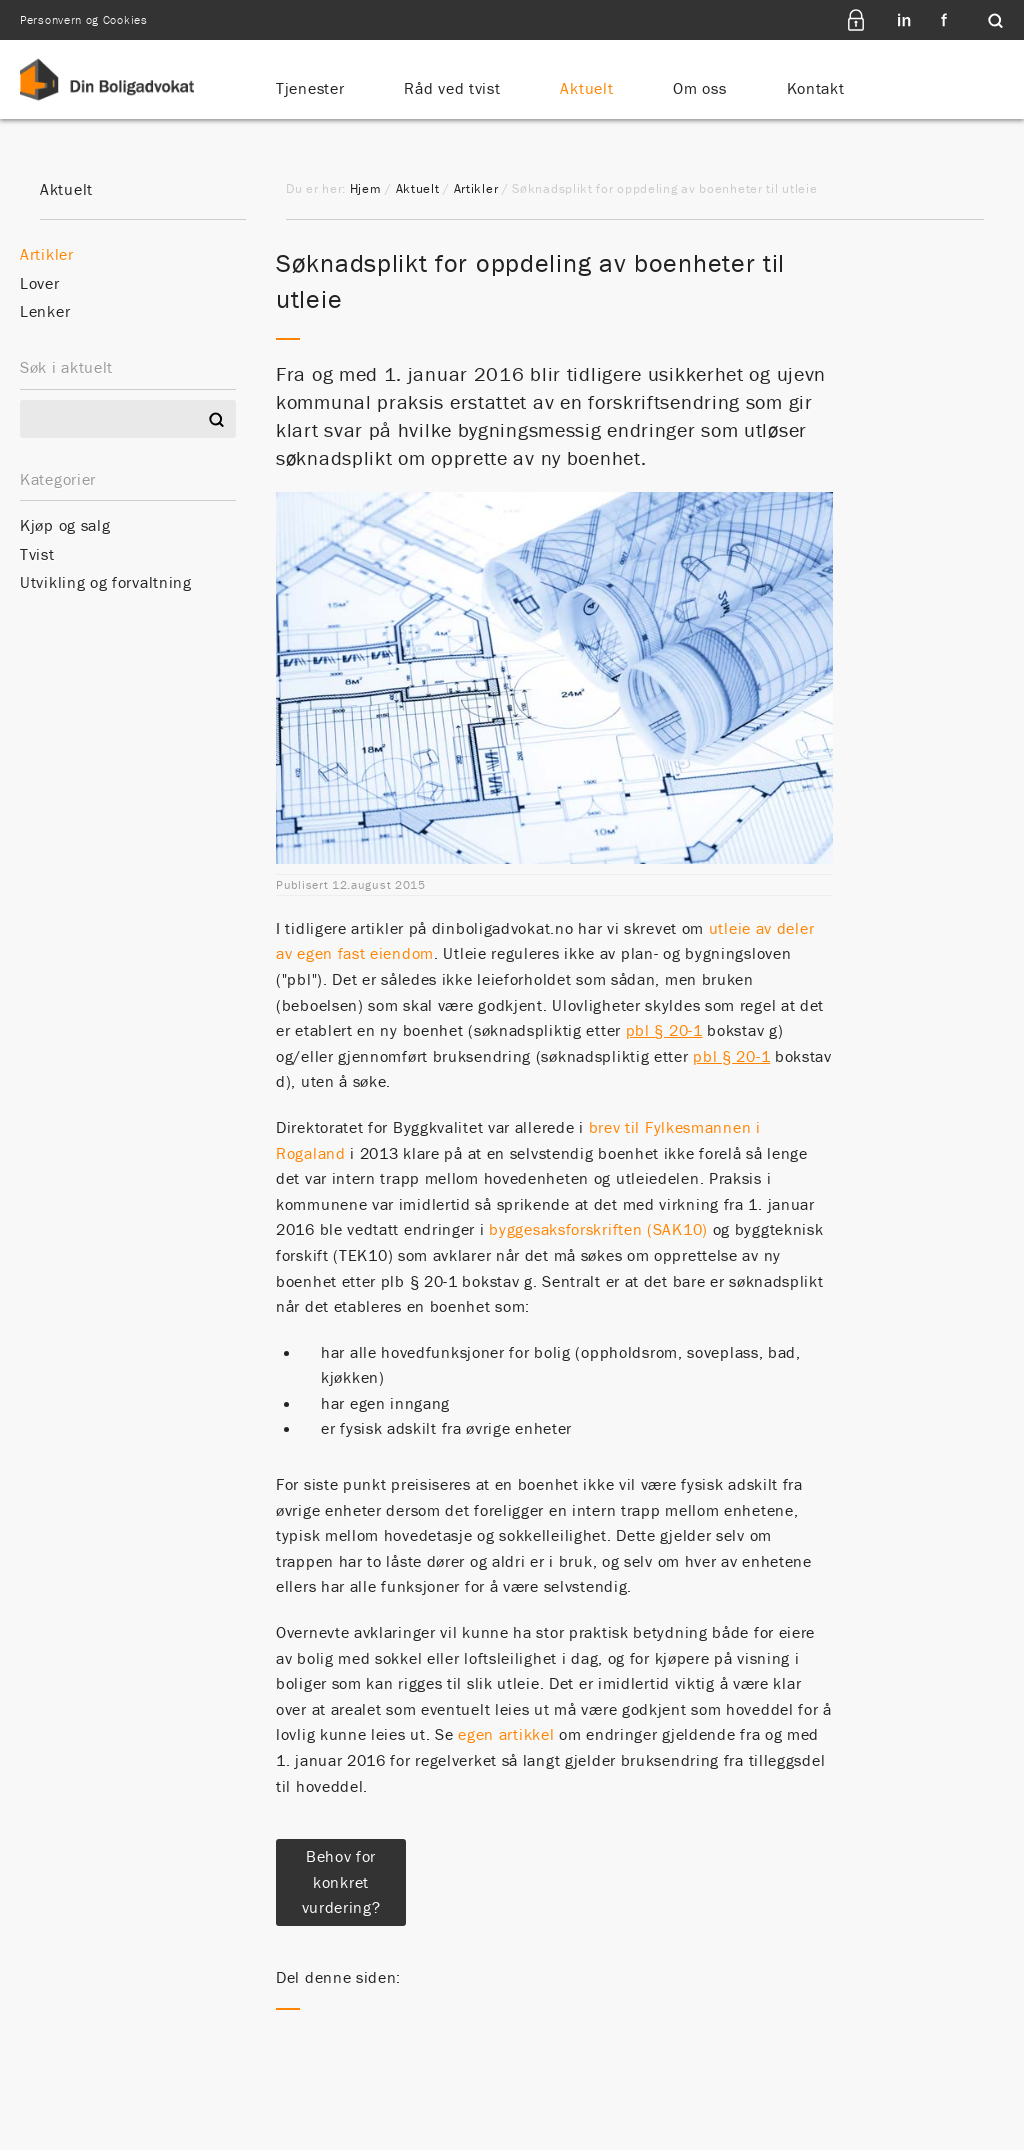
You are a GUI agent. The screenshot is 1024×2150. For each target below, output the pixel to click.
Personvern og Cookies (84, 19)
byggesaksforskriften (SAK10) (600, 1229)
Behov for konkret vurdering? (341, 1881)
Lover (40, 283)
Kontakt (816, 88)
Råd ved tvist (452, 88)
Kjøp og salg (65, 525)
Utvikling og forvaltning (106, 582)
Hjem (366, 188)
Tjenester (310, 88)
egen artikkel (506, 1734)
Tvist (37, 554)
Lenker (45, 311)
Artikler (476, 188)
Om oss (699, 88)
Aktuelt (586, 88)
